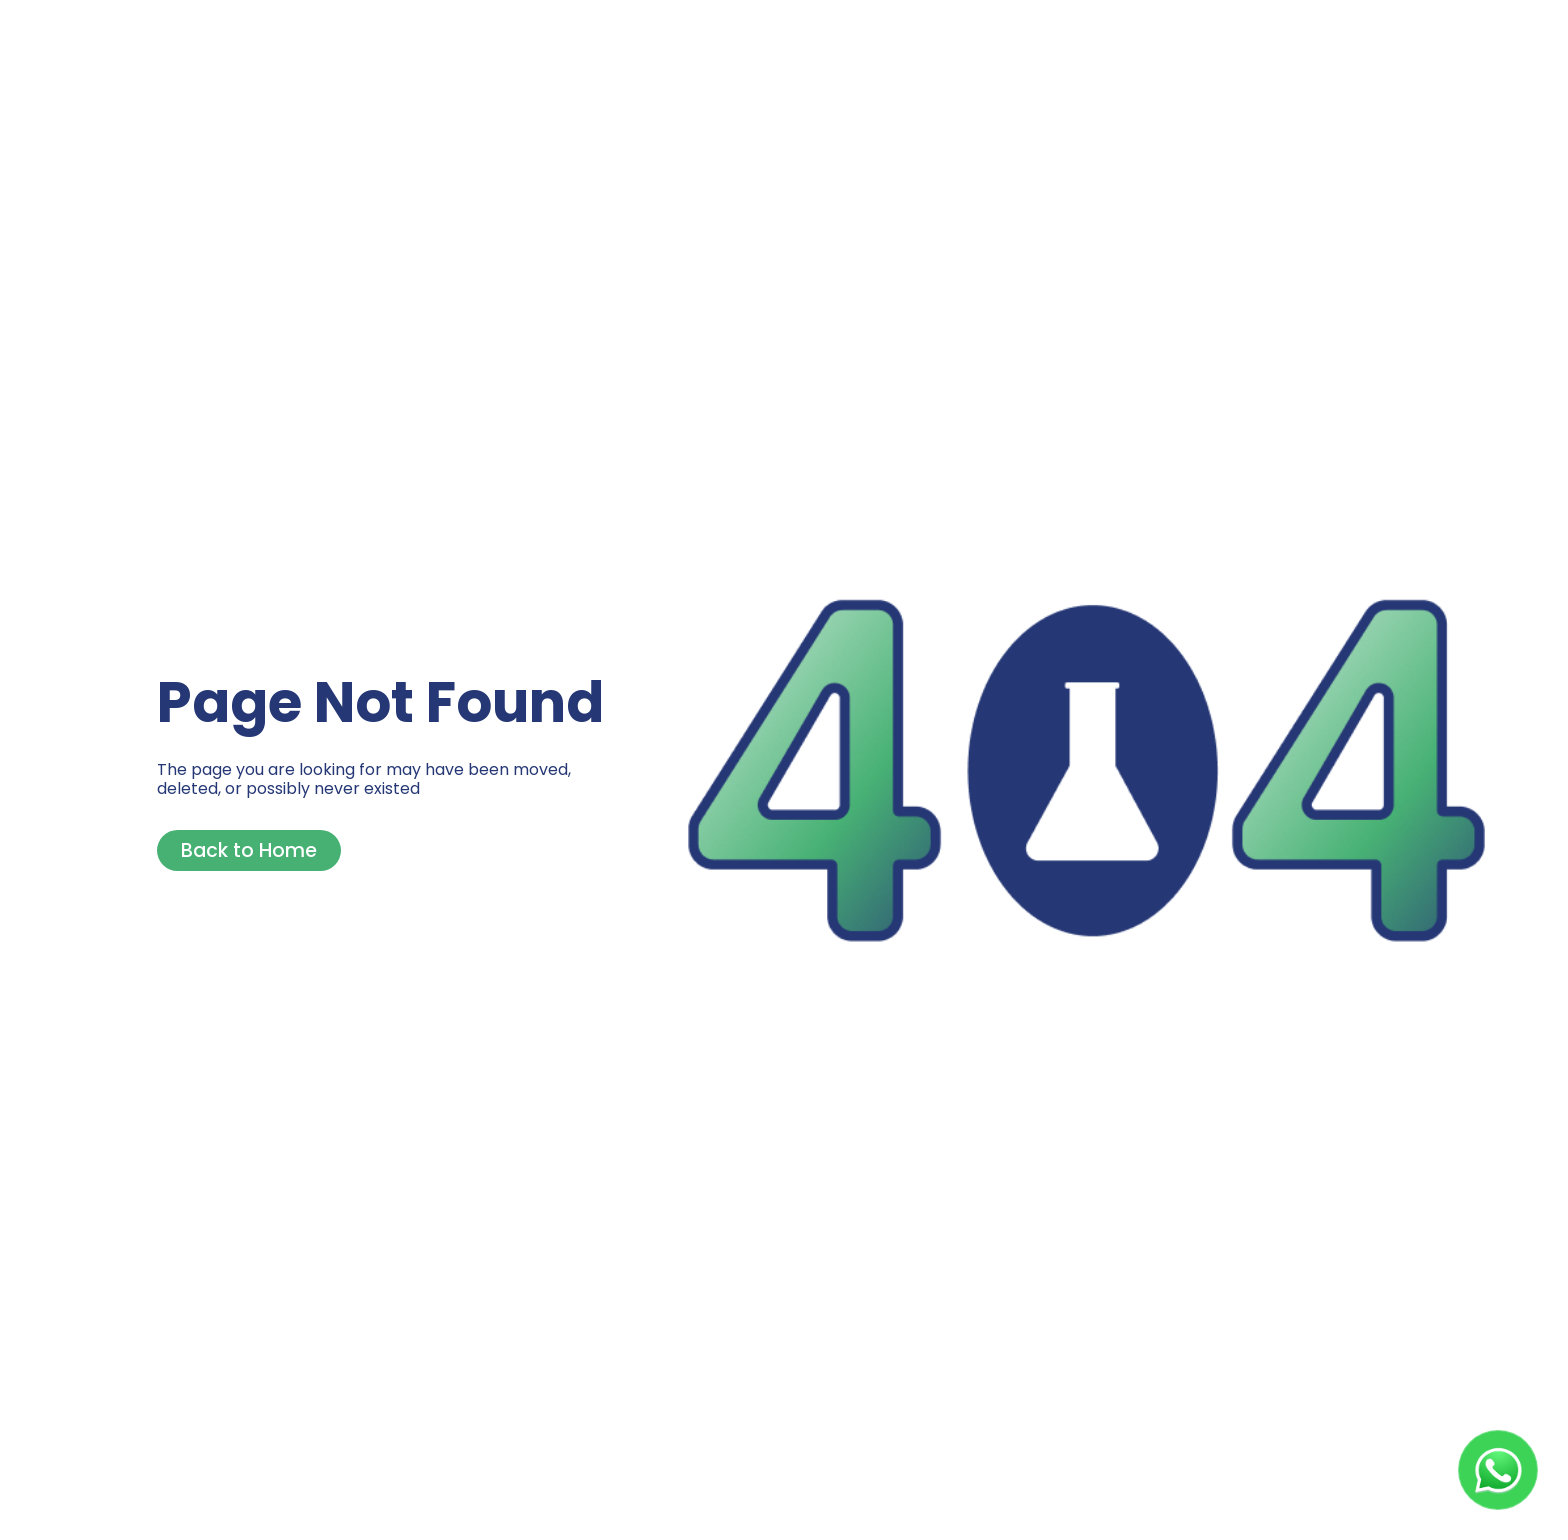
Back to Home (249, 850)
